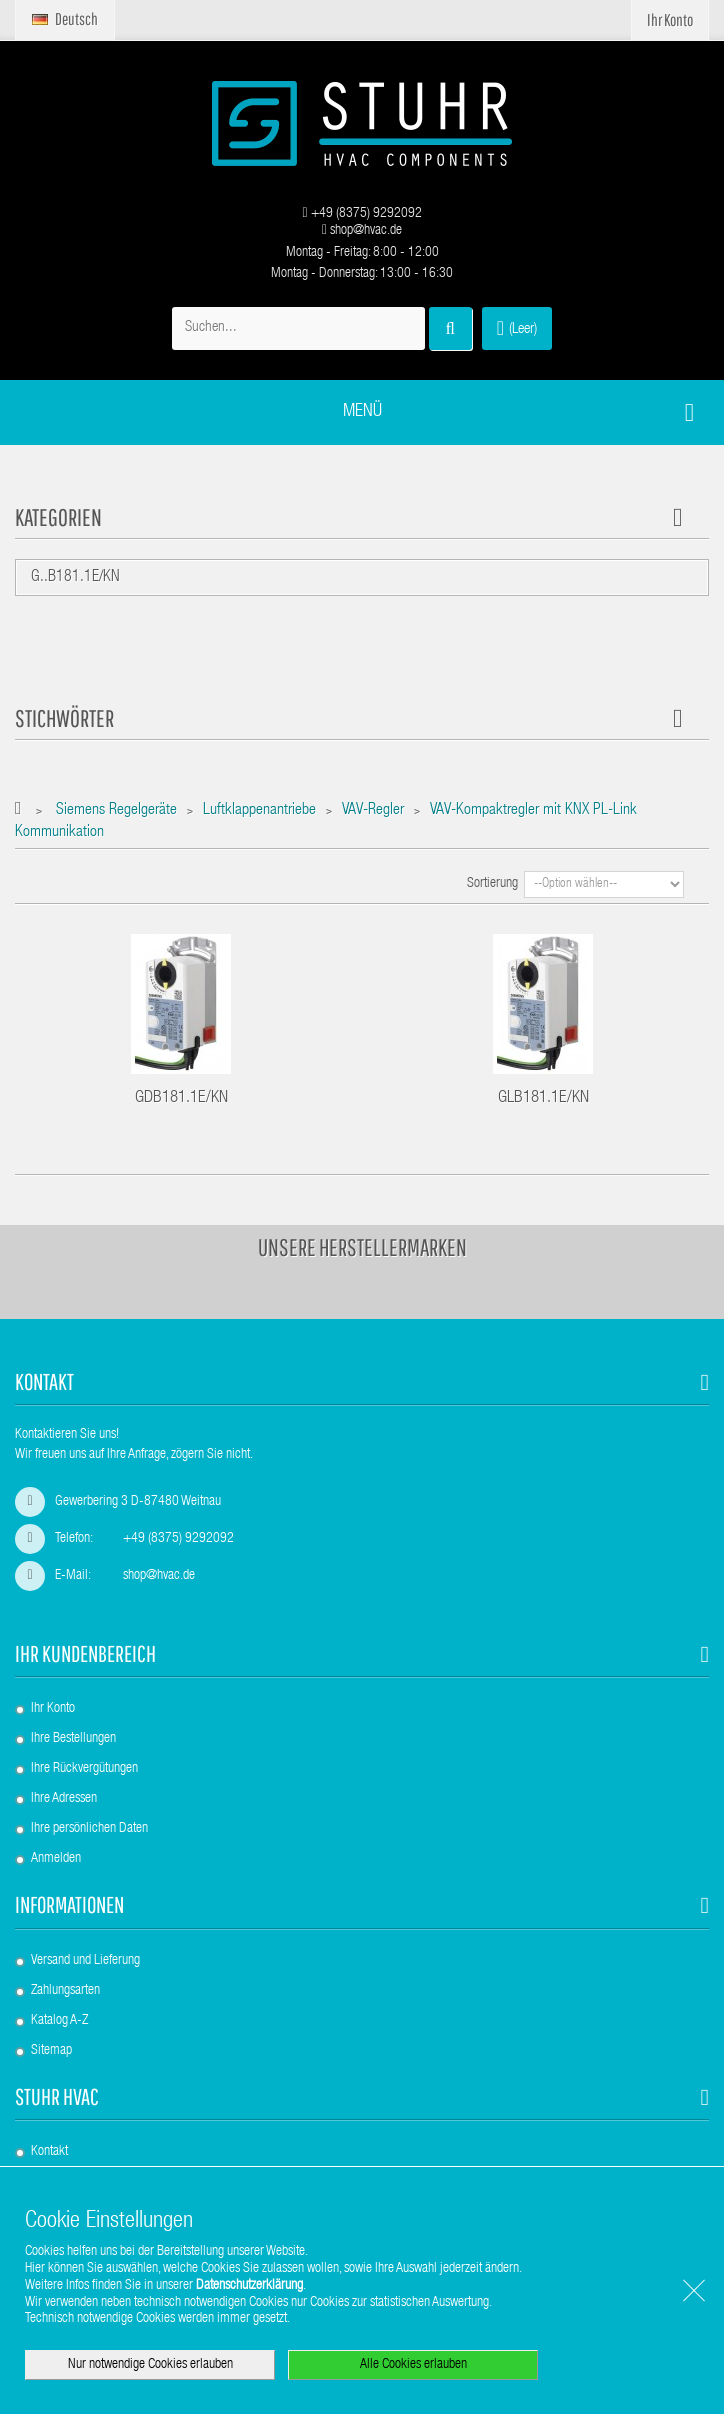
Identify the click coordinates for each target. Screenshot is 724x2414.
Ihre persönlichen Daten (89, 1829)
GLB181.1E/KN (543, 1098)
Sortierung (492, 884)
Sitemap (51, 2051)
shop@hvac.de (362, 231)
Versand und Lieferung (85, 1961)
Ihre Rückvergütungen (84, 1769)
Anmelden (56, 1859)
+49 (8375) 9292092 (361, 214)
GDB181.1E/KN (181, 1098)
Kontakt (49, 2152)
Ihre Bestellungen (73, 1739)
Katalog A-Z (59, 2021)
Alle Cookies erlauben (413, 2365)
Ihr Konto (53, 1709)
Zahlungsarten (65, 1991)
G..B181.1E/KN (75, 578)
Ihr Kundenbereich (85, 1653)
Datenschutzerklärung (249, 2286)
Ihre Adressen (64, 1799)
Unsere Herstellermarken (362, 1247)
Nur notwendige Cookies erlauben (150, 2365)
